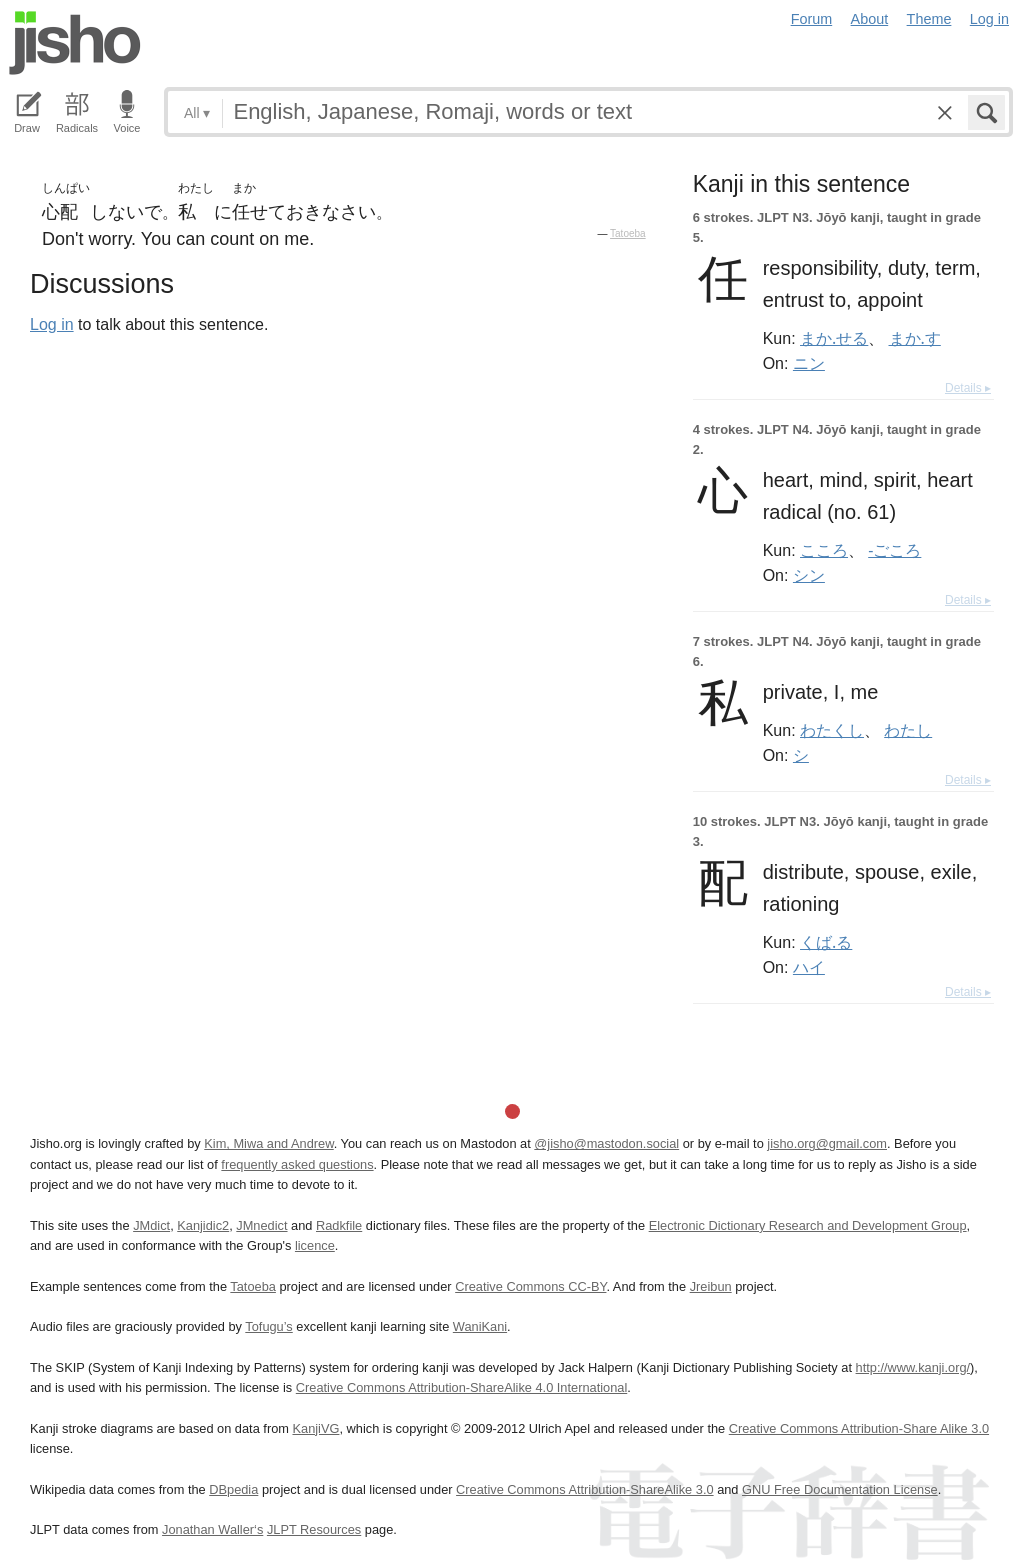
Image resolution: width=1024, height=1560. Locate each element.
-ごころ (894, 550)
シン (809, 575)
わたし (908, 730)
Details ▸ (968, 388)
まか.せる (834, 338)
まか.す (915, 338)
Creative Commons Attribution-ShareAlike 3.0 (584, 1489)
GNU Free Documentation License (840, 1489)
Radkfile (339, 1225)
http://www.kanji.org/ (913, 1367)
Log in (989, 19)
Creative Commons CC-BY (530, 1286)
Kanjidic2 (203, 1225)
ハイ (809, 967)
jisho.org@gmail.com (827, 1143)
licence (315, 1245)
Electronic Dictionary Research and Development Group (808, 1225)
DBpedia (233, 1489)
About (870, 19)
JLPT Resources (314, 1529)
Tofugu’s (268, 1326)
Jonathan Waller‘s (212, 1529)
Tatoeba (628, 233)
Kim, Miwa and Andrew (268, 1143)
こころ (824, 550)
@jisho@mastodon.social (606, 1143)
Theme (929, 19)
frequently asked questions (297, 1164)
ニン (809, 363)
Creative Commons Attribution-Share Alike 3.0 (859, 1428)
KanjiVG (315, 1428)
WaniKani (480, 1326)
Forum (812, 19)
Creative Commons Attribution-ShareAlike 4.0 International (461, 1387)
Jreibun (711, 1286)
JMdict (151, 1225)
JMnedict (261, 1225)
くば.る (826, 942)
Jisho (75, 43)
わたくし (832, 730)
